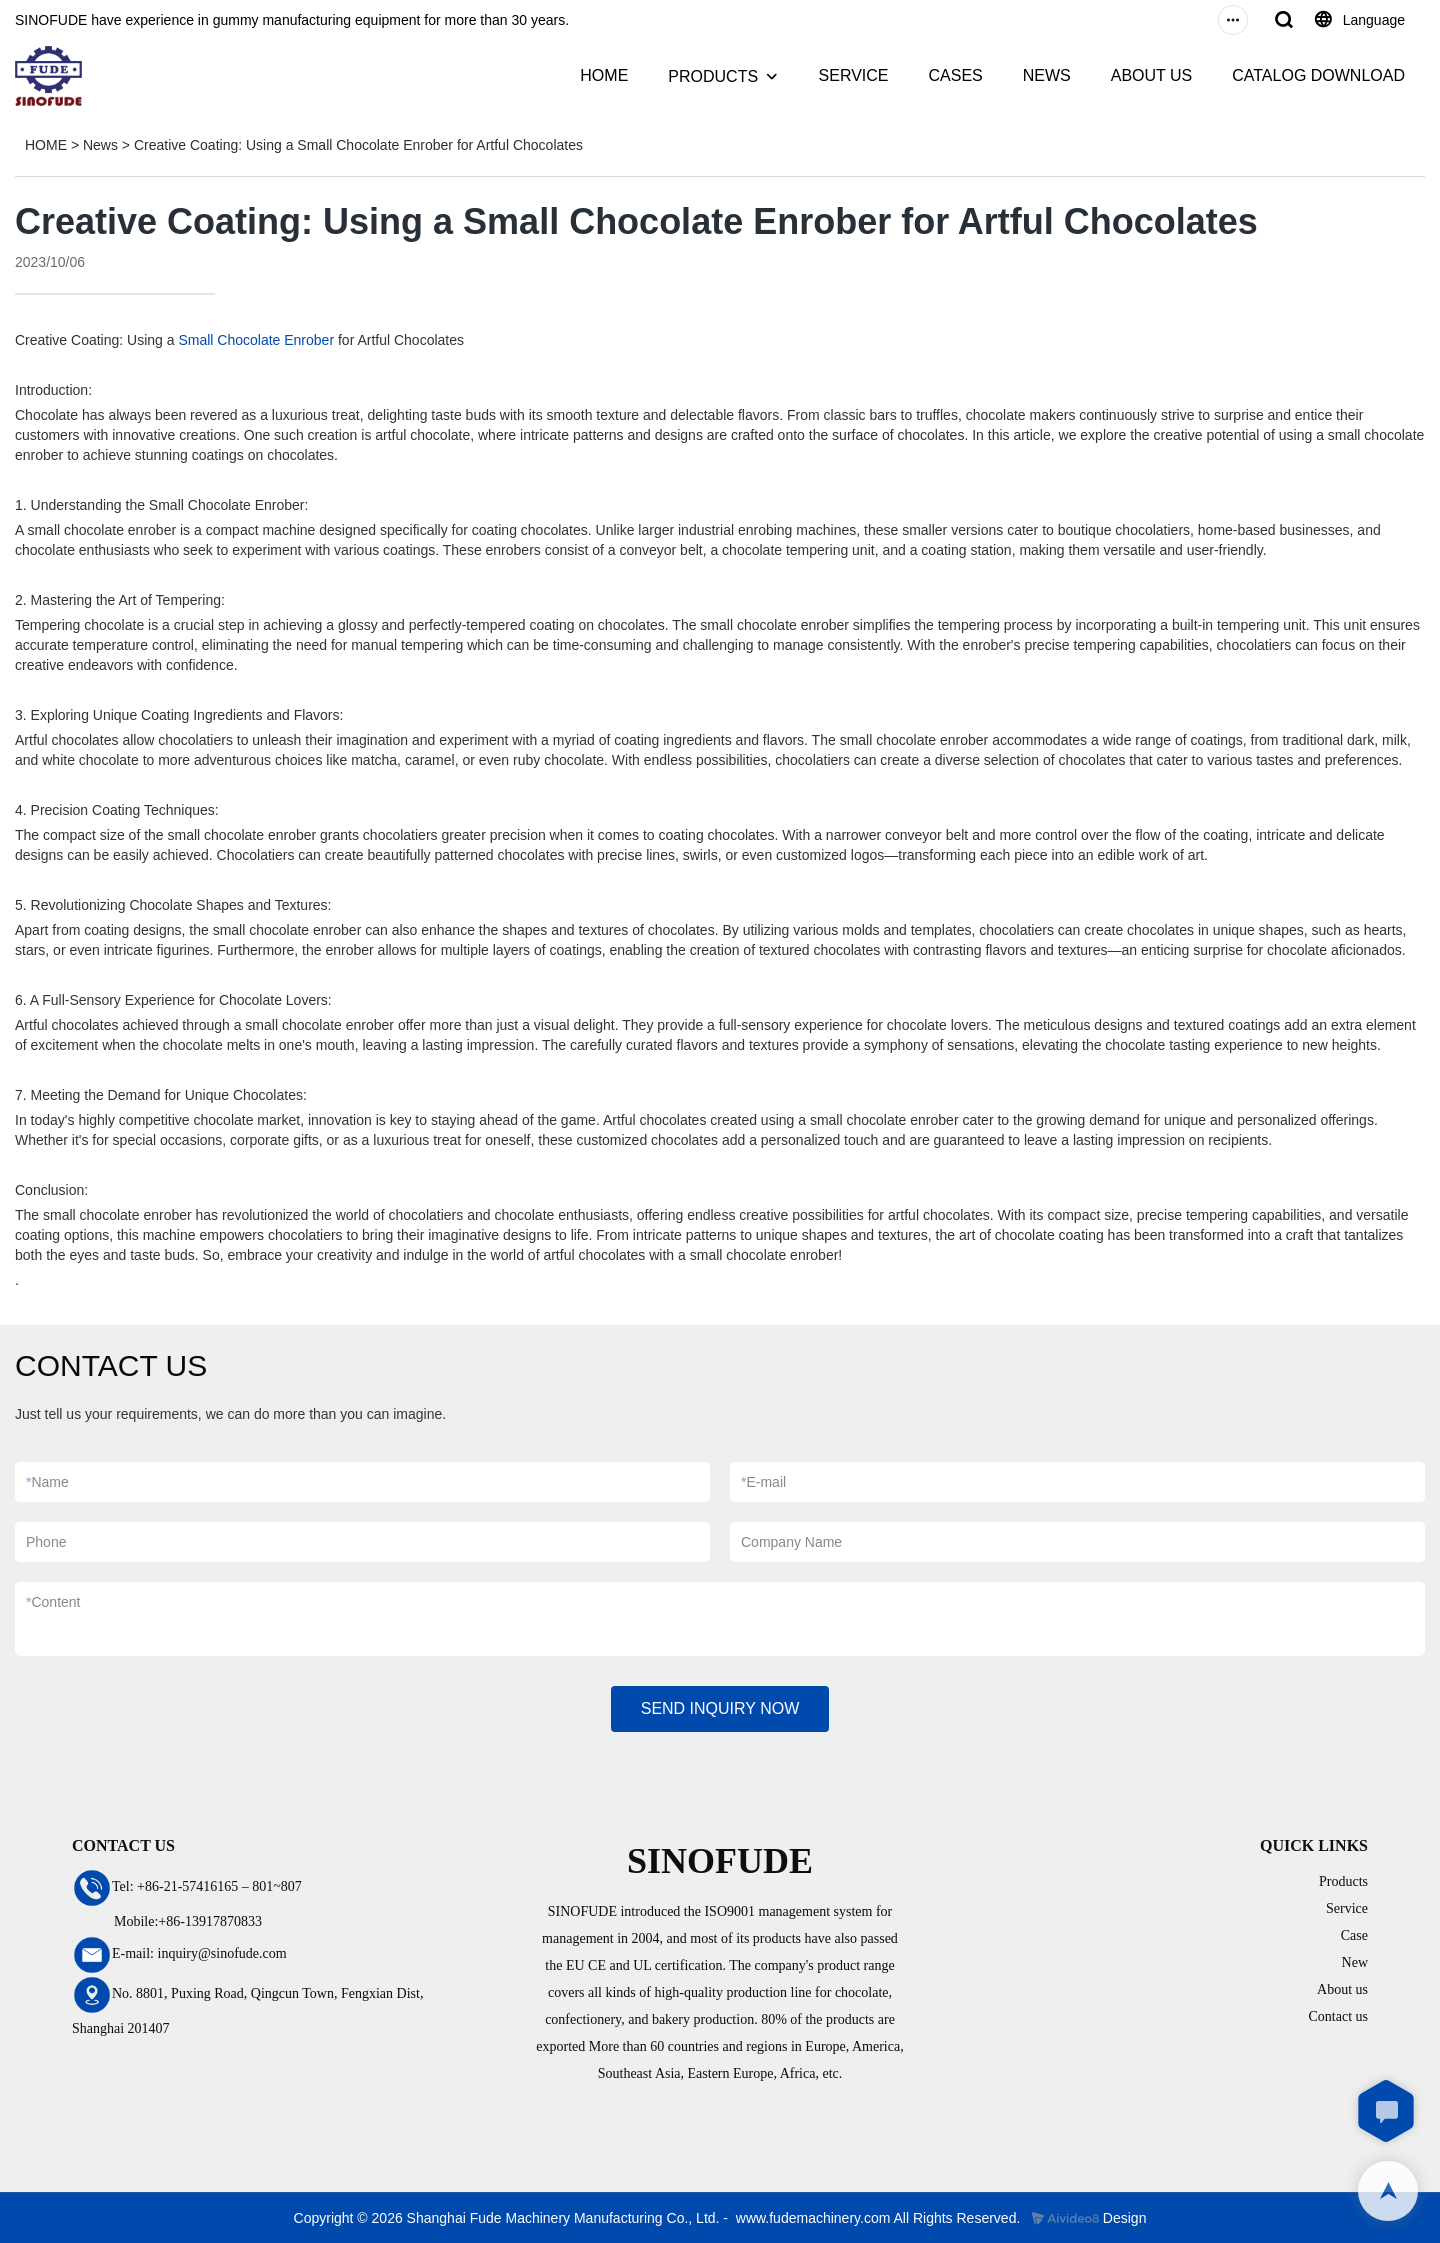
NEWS (1047, 75)
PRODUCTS (713, 76)
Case (1354, 1935)
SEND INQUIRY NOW (720, 1708)
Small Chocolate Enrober (256, 340)
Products (1343, 1881)
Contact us (1339, 2016)
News (100, 145)
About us (1342, 1989)
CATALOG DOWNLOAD (1318, 75)
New (1355, 1962)
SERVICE (854, 75)
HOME (604, 75)
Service (1347, 1908)
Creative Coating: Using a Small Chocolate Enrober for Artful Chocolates (358, 145)
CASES (955, 75)
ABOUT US (1152, 75)
